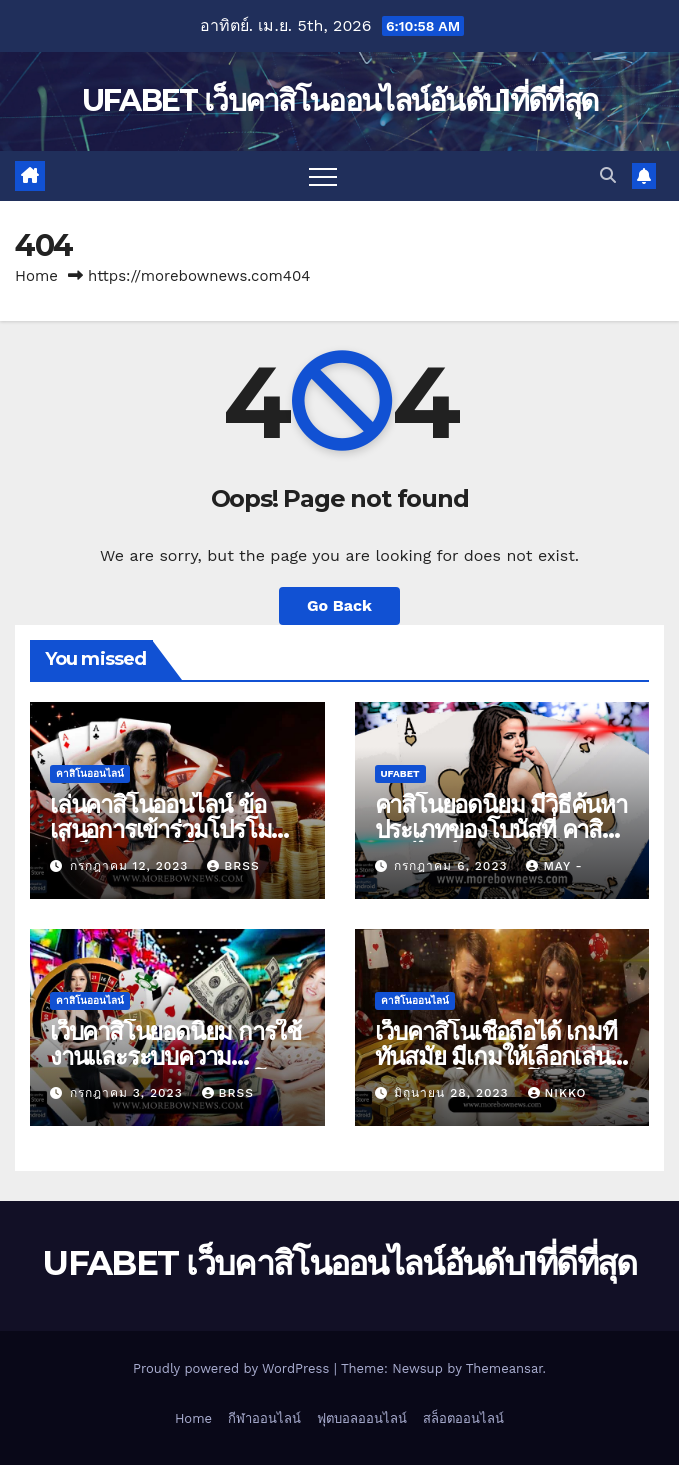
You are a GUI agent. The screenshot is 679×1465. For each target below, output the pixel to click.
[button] (608, 175)
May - (554, 866)
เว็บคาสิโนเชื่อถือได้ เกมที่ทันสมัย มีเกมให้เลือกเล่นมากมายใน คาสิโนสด (496, 1056)
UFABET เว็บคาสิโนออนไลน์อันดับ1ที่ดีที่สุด (339, 100)
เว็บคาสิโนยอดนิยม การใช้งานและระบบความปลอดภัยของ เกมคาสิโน (175, 1056)
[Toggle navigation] (323, 176)
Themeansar (504, 1368)
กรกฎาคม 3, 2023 (129, 1093)
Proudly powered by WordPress (233, 1368)
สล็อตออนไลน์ (463, 1418)
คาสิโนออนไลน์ (90, 773)
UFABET (400, 773)
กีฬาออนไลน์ (264, 1418)
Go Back (339, 605)
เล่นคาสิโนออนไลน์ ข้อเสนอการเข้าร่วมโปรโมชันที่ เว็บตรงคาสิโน (175, 829)
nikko (557, 1093)
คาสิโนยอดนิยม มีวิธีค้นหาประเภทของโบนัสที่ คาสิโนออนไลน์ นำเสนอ (502, 829)
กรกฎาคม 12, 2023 (131, 866)
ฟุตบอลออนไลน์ (362, 1418)
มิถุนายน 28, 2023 (453, 1093)
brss (233, 866)
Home (36, 276)
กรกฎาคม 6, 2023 (453, 866)
